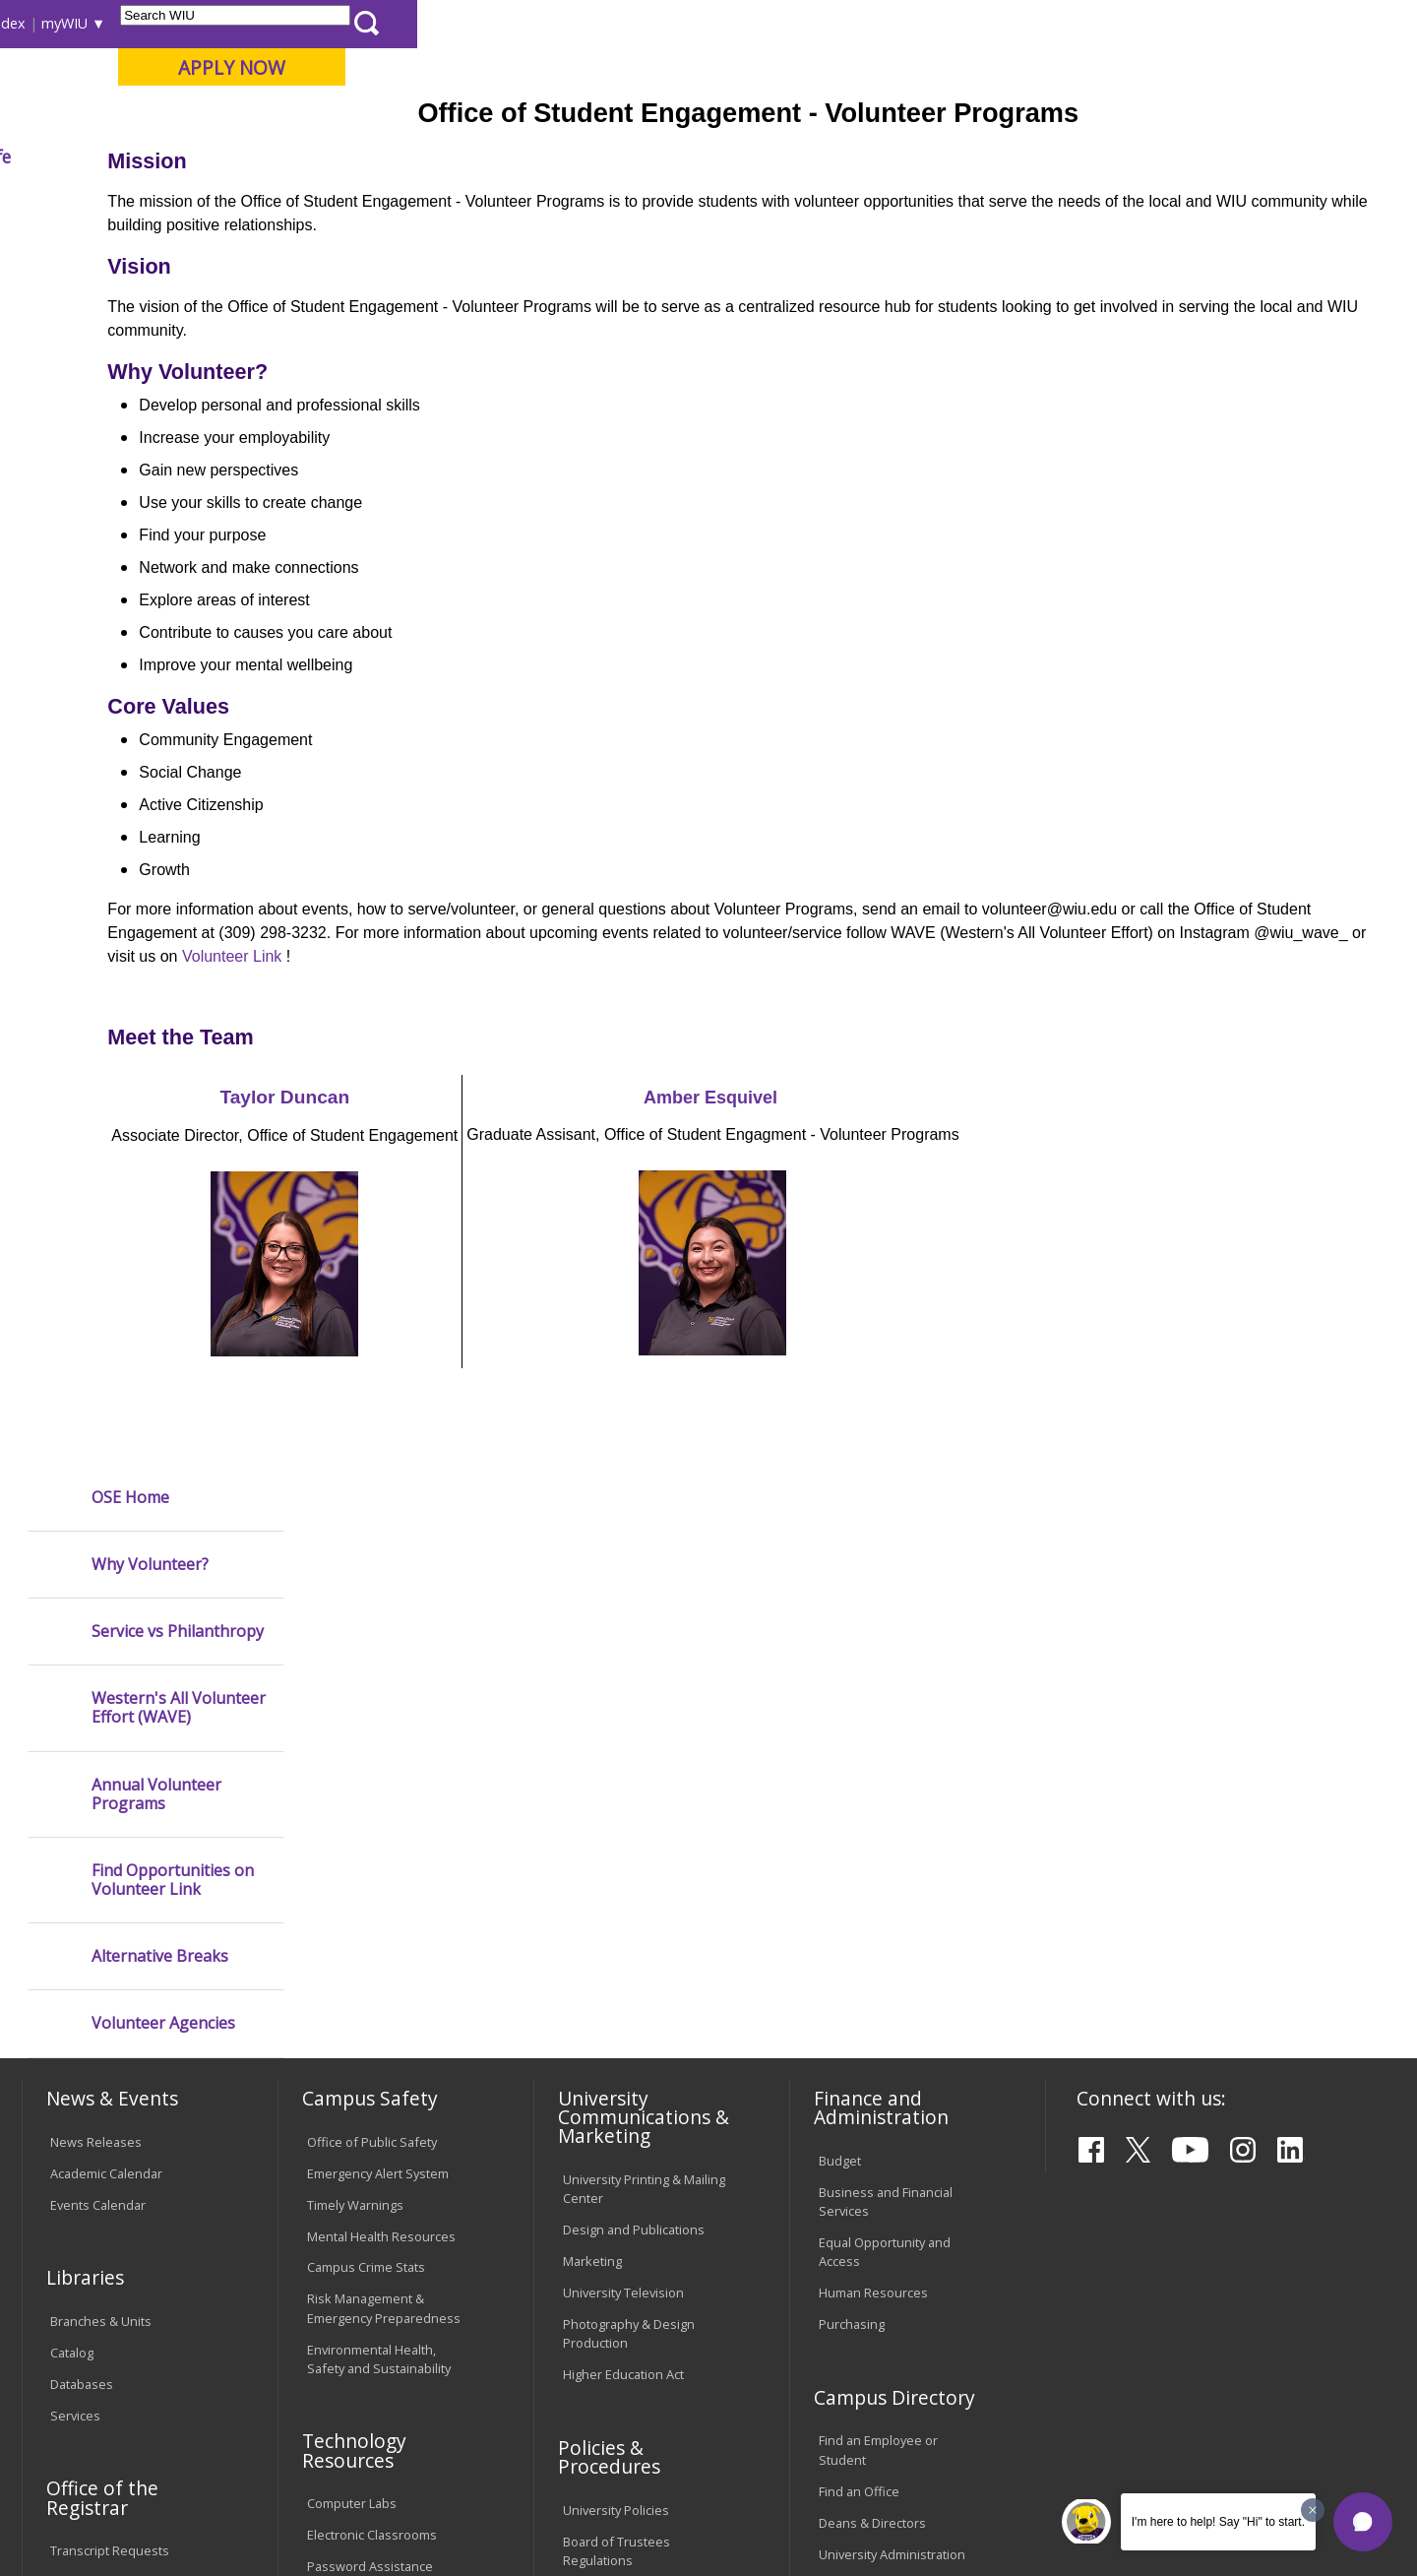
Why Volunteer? (150, 331)
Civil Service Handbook (630, 2221)
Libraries (718, 23)
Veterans (443, 2423)
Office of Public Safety (372, 1689)
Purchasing (852, 1871)
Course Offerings (816, 23)
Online (564, 117)
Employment (214, 2423)
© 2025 (76, 2510)
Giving (841, 156)
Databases (81, 1931)
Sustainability (335, 2423)
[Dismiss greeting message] (1313, 2510)
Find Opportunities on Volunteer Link (173, 646)
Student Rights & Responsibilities (612, 2261)
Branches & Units (101, 1868)
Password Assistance (370, 2114)
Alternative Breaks (160, 723)
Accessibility (99, 2423)
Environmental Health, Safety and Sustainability (379, 1906)
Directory (917, 23)
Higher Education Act (623, 1921)
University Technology (371, 2176)
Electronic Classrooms (372, 2083)
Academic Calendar (106, 1720)
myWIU (1064, 23)
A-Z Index (993, 23)
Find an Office (859, 2038)
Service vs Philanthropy (178, 398)
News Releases (96, 1689)
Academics (292, 156)
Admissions (425, 156)
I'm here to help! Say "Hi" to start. (1218, 2522)
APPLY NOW (1231, 67)
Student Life (961, 156)
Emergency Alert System (378, 1720)
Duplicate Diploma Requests (103, 2139)
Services (75, 1963)
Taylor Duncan (474, 1241)
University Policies (616, 2057)
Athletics (734, 156)
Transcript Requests (109, 2098)
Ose (539, 201)
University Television (623, 1840)
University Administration (892, 2101)
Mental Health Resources (381, 1783)
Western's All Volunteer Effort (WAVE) (179, 474)
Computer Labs (352, 2051)
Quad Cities (478, 117)
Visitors (189, 23)
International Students (302, 23)
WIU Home (349, 201)
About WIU (159, 156)
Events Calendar (98, 1752)
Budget (840, 1708)
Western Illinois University (314, 85)
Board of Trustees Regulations (616, 2098)
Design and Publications (634, 1777)
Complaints (596, 2302)
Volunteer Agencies (163, 790)
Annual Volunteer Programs (156, 560)
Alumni (546, 156)
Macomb (383, 117)
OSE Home (130, 263)
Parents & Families (89, 23)
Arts (636, 156)
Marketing (592, 1808)
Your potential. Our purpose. (224, 117)
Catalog (71, 1900)
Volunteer (602, 201)
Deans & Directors (872, 2070)
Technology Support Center (388, 2145)
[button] (1362, 2521)
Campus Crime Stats (366, 1815)
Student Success (455, 201)
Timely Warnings (355, 1752)
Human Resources (873, 1840)
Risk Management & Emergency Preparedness (384, 1856)
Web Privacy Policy (441, 2510)
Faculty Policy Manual (624, 2139)
